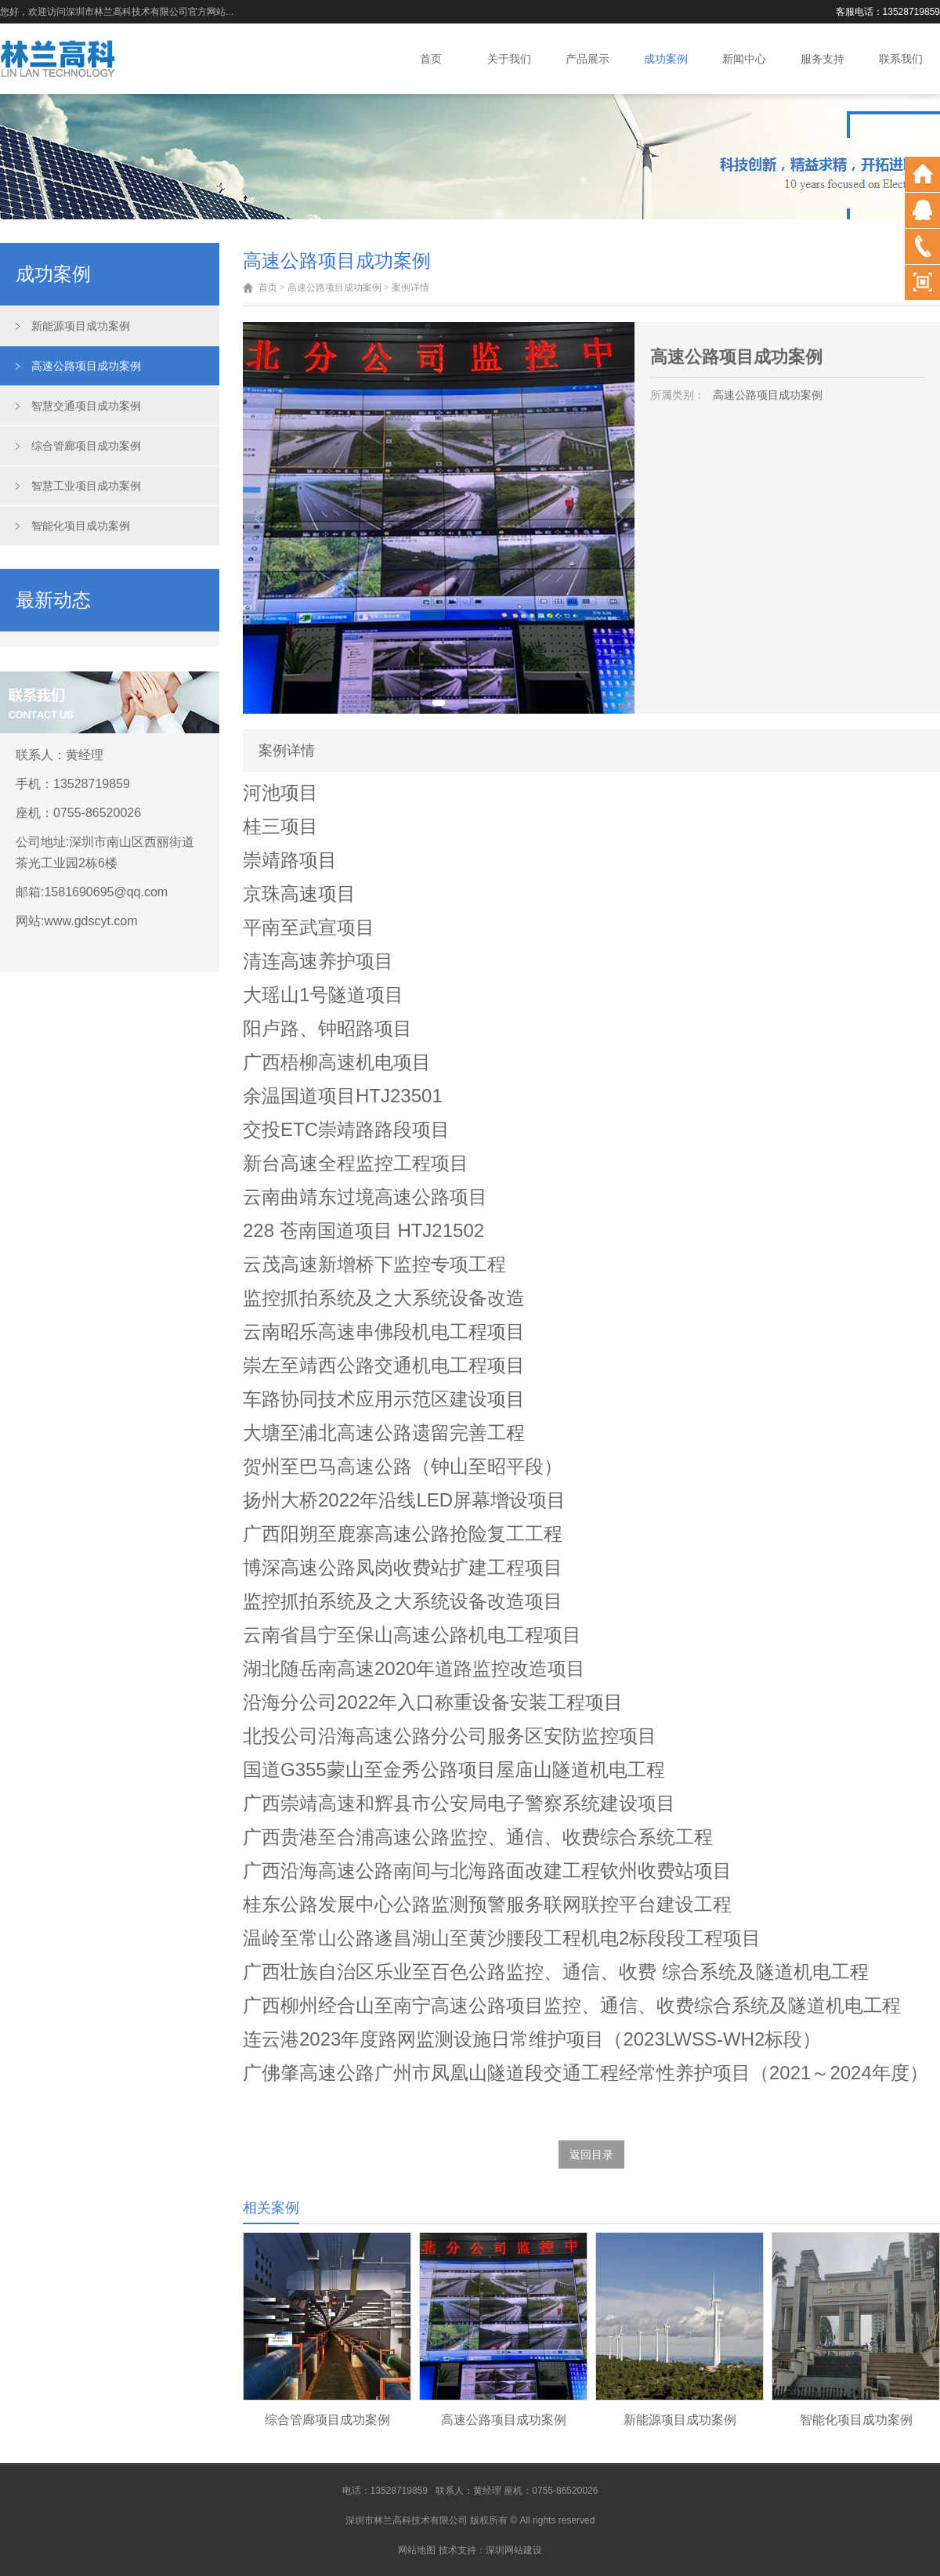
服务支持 (822, 58)
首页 (431, 58)
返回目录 (591, 2154)
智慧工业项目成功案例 (86, 485)
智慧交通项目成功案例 (86, 406)
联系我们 (901, 58)
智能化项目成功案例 (80, 525)
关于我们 (509, 58)
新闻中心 (744, 58)
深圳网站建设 (514, 2550)
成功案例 (666, 58)
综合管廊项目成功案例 (86, 446)
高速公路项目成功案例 (86, 366)
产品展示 (587, 58)
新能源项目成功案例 (80, 326)
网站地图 (417, 2550)
